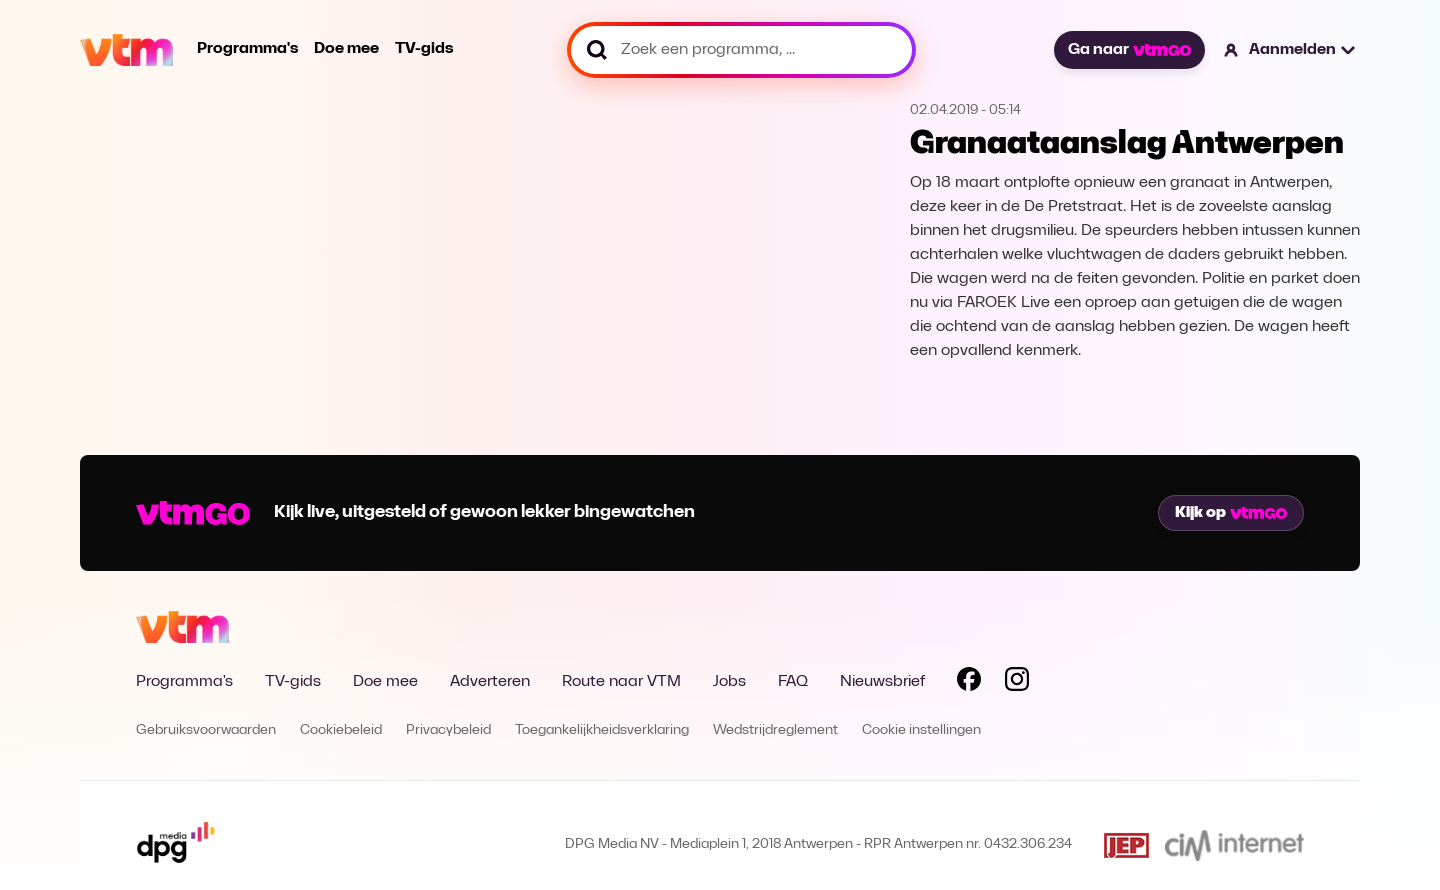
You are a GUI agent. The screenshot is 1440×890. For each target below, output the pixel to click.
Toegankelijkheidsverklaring (602, 730)
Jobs (729, 682)
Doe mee (346, 49)
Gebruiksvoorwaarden (206, 730)
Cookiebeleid (341, 730)
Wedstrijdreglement (775, 730)
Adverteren (490, 682)
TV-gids (424, 49)
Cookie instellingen (921, 730)
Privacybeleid (448, 730)
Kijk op (1231, 513)
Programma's (247, 49)
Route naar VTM (621, 682)
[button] (1290, 50)
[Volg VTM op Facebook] (969, 683)
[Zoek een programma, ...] (741, 50)
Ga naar (1129, 50)
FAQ (793, 682)
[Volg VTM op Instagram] (1017, 683)
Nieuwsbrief (882, 682)
